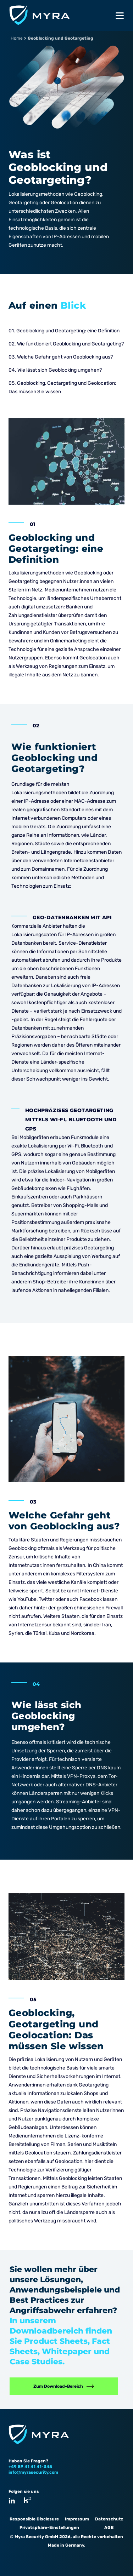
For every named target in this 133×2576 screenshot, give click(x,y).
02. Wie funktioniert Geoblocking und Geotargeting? (66, 344)
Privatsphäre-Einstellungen (49, 2527)
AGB (108, 2527)
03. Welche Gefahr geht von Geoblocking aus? (61, 357)
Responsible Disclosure (34, 2519)
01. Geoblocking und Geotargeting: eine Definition (64, 331)
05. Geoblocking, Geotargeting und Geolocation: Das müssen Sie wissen (62, 387)
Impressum (77, 2519)
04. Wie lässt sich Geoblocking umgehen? (55, 370)
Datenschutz (109, 2519)
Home (17, 38)
